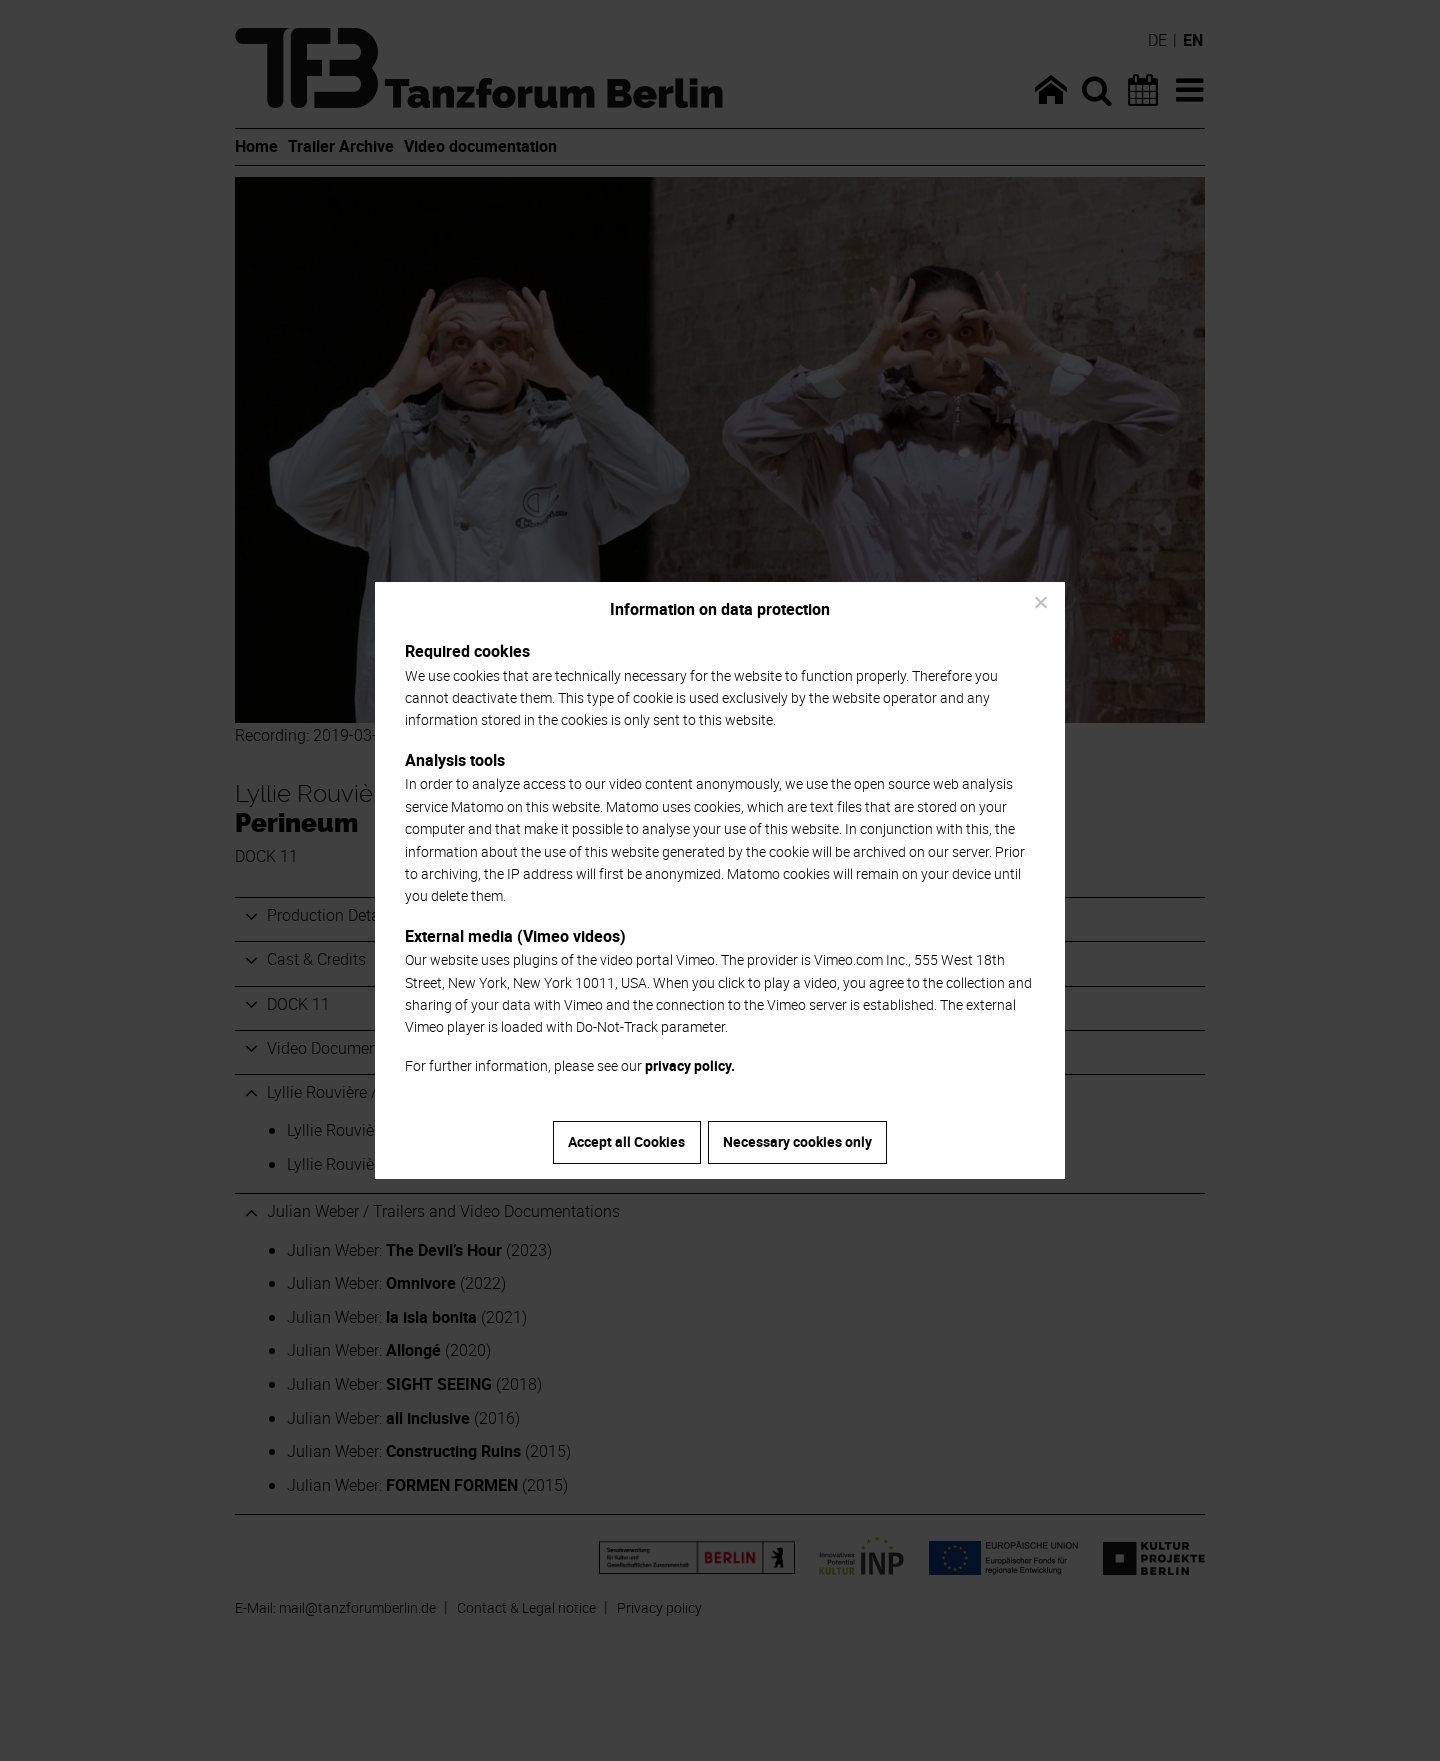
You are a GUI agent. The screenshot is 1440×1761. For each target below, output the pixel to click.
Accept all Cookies (626, 1141)
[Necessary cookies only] (1040, 602)
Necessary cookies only (797, 1141)
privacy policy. (690, 1065)
